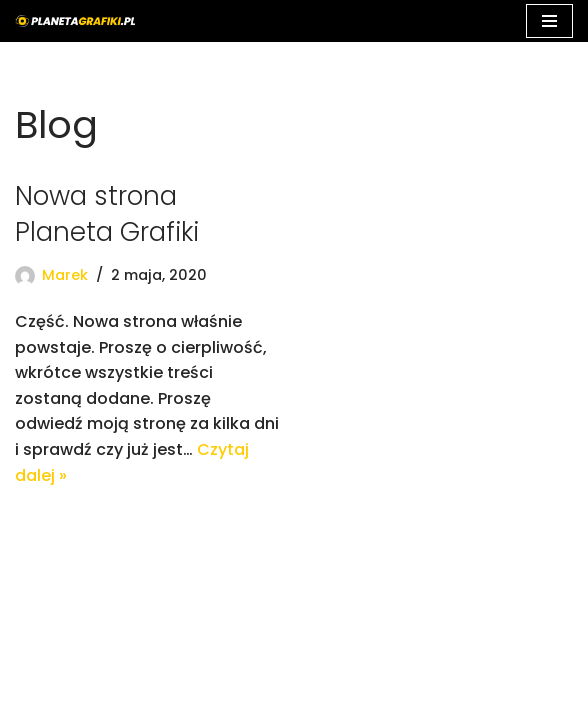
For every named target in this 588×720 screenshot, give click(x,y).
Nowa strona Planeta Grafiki (107, 214)
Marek (65, 275)
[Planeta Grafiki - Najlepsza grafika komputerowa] (75, 21)
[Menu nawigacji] (549, 21)
